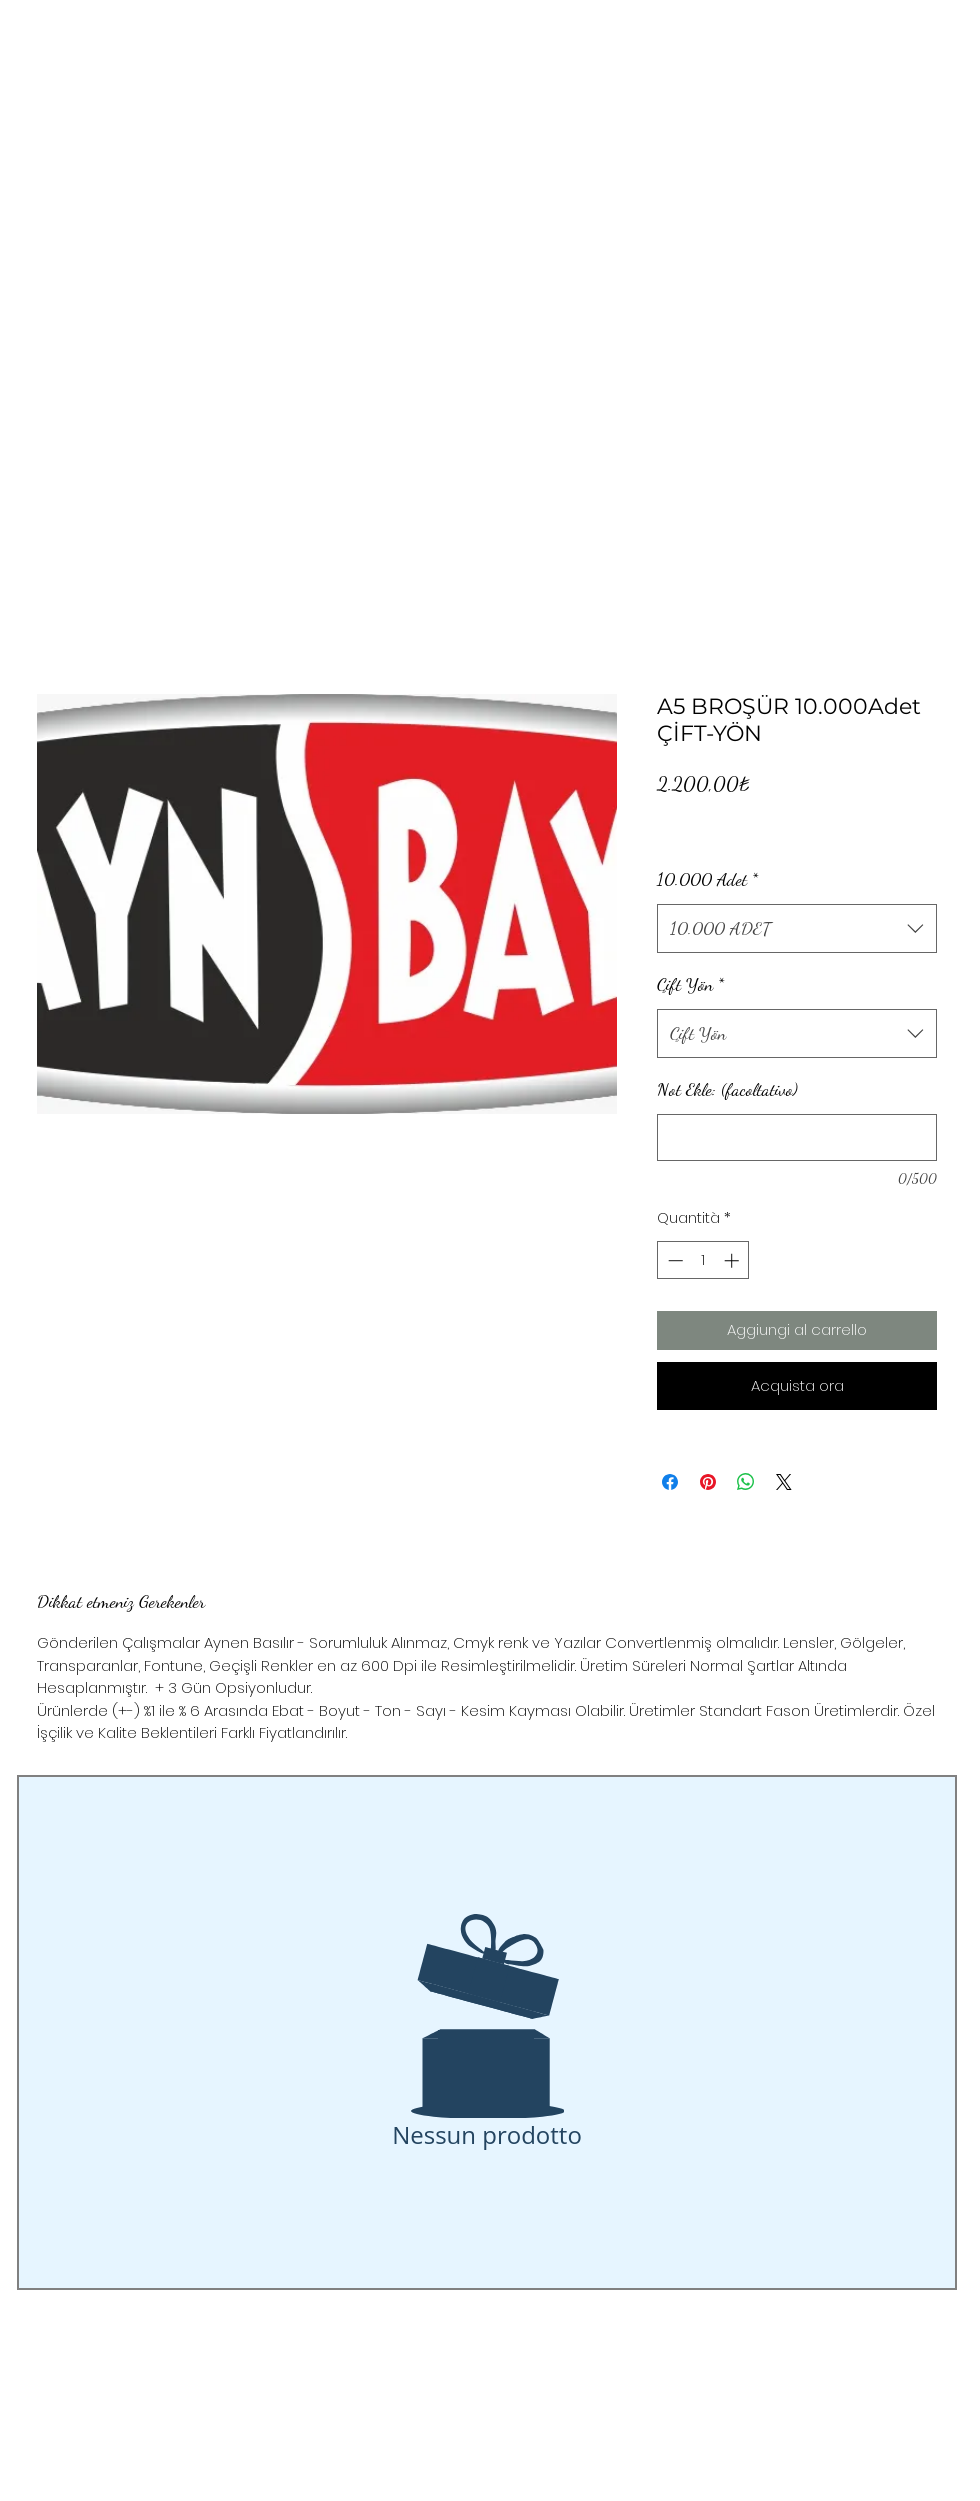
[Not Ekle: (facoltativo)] (797, 1137)
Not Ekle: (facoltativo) (727, 1089)
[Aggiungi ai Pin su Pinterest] (708, 1482)
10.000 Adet (707, 879)
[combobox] (797, 929)
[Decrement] (673, 1260)
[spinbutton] (703, 1260)
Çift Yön (690, 984)
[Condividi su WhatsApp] (746, 1482)
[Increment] (733, 1260)
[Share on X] (784, 1482)
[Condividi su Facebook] (670, 1482)
